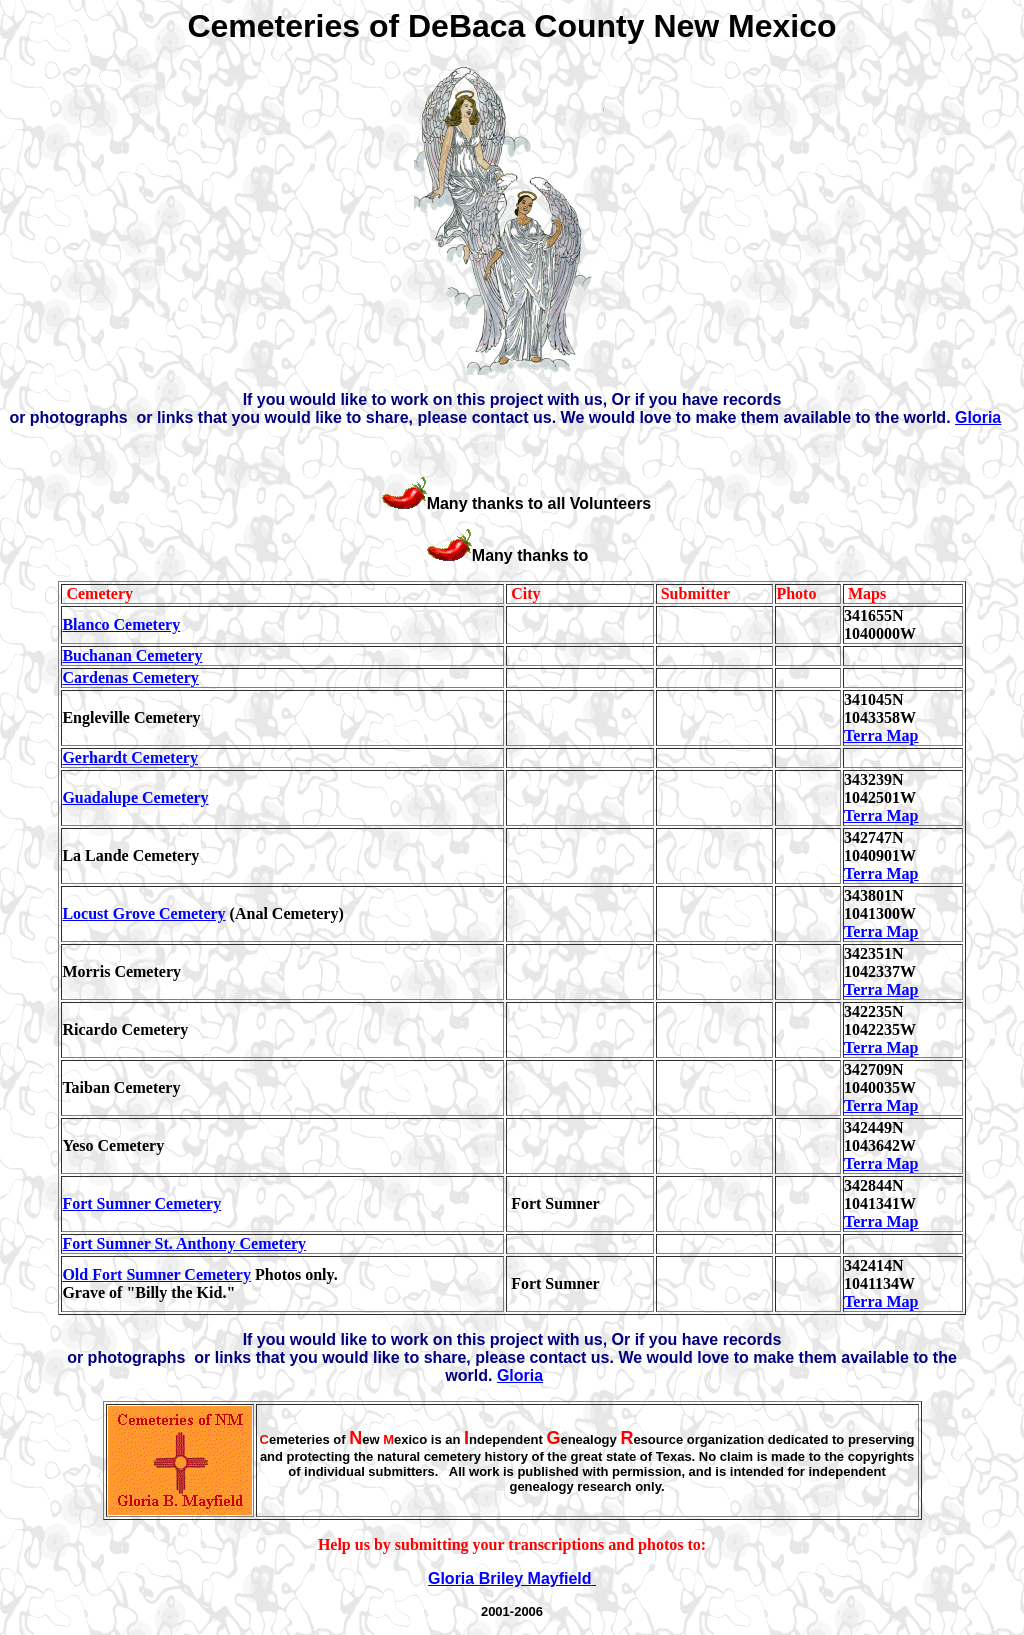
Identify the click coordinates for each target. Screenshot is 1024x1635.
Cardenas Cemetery (130, 677)
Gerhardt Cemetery (130, 757)
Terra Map (881, 735)
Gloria (978, 417)
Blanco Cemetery (121, 624)
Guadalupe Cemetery (135, 797)
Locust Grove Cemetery (143, 913)
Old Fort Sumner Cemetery (156, 1274)
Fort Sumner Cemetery (141, 1203)
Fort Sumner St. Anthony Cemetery (184, 1243)
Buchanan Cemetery (132, 655)
